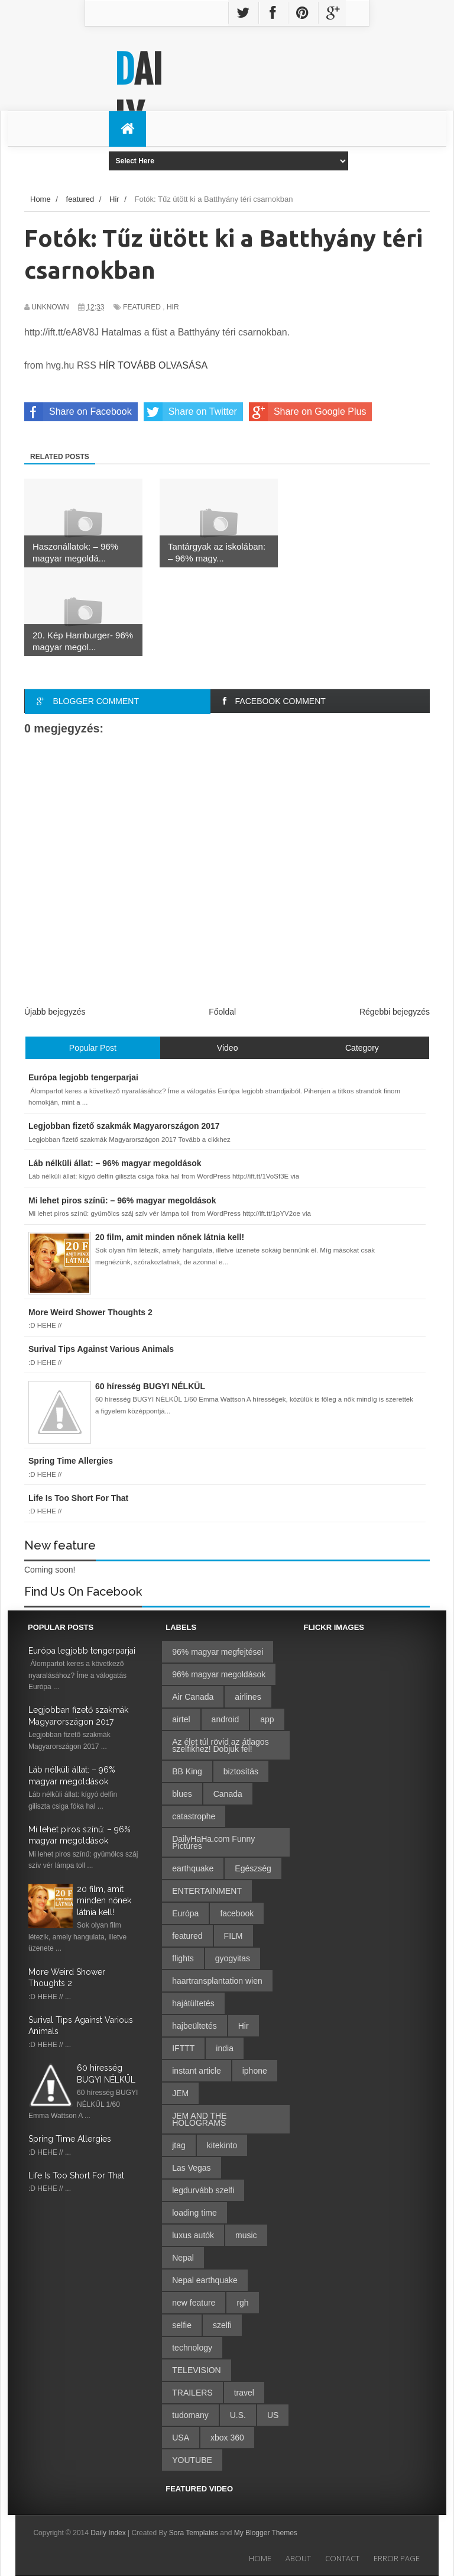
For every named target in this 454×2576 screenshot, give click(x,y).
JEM (180, 2093)
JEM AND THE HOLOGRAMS (199, 2119)
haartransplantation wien (217, 1981)
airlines (248, 1697)
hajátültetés (193, 2003)
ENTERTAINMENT (207, 1891)
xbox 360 (227, 2437)
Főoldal (222, 1011)
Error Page (397, 2558)
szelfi (222, 2325)
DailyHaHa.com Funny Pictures (213, 1842)
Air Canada (192, 1697)
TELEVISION (196, 2370)
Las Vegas (191, 2168)
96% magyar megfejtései (217, 1652)
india (225, 2048)
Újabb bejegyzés (55, 1011)
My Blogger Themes (265, 2533)
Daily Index (109, 2533)
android (225, 1719)
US (272, 2415)
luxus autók (193, 2235)
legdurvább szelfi (203, 2190)
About (298, 2558)
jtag (179, 2145)
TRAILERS (192, 2392)
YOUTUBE (192, 2460)
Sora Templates (193, 2533)
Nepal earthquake (205, 2280)
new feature (193, 2302)
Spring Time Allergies (69, 2139)
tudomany (190, 2415)
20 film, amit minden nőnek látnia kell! (104, 1900)
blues (182, 1794)
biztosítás (240, 1771)
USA (180, 2437)
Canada (227, 1794)
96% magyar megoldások (218, 1674)
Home (260, 2558)
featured (142, 307)
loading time (194, 2212)
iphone (254, 2070)
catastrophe (193, 1816)
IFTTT (183, 2048)
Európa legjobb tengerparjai (81, 1650)
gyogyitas (232, 1958)
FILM (233, 1936)
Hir (173, 307)
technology (192, 2347)
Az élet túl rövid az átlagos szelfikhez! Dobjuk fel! (220, 1745)
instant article (196, 2070)
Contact (342, 2558)
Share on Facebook (78, 411)
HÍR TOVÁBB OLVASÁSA (153, 365)
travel (244, 2392)
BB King (187, 1771)
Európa (185, 1913)
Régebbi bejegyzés (394, 1011)
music (246, 2235)
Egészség (253, 1868)
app (267, 1719)
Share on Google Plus (308, 411)
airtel (181, 1719)
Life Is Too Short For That (76, 2175)
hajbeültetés (194, 2026)
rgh (242, 2302)
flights (183, 1958)
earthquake (192, 1868)
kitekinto (222, 2145)
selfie (182, 2325)
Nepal (183, 2257)
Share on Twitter (190, 411)
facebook (237, 1913)
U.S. (238, 2415)
